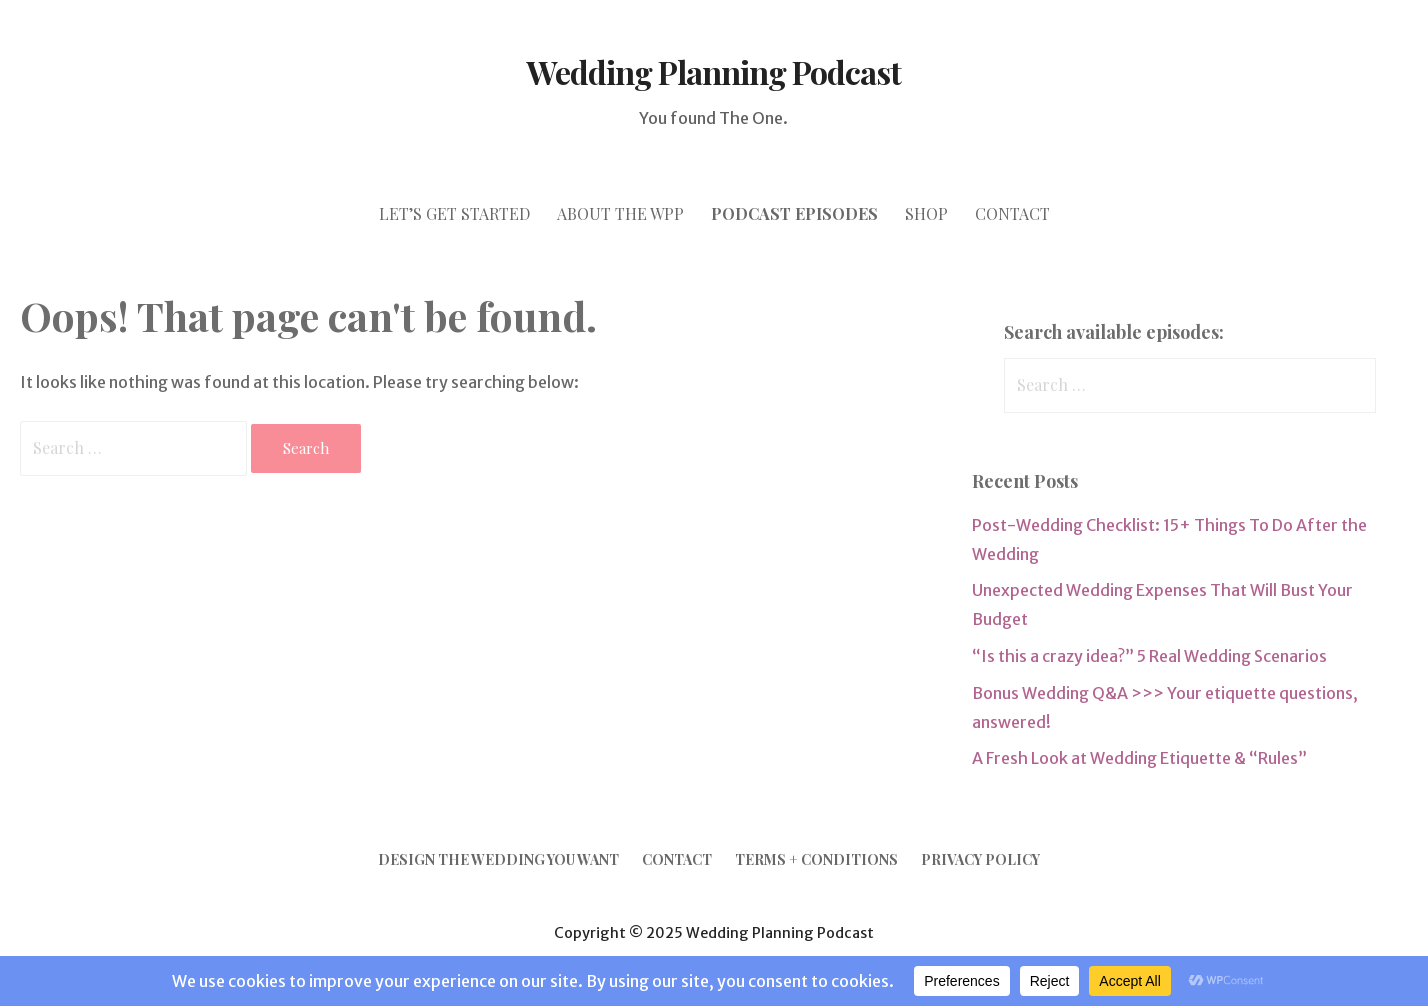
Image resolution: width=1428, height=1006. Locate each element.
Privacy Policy (980, 859)
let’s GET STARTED (454, 213)
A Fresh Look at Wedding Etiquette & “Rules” (1139, 758)
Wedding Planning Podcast (714, 71)
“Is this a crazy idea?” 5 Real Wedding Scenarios (1149, 656)
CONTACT (1012, 213)
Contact (677, 859)
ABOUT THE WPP (620, 213)
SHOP (926, 213)
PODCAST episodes (794, 213)
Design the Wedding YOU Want (498, 859)
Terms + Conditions (816, 859)
